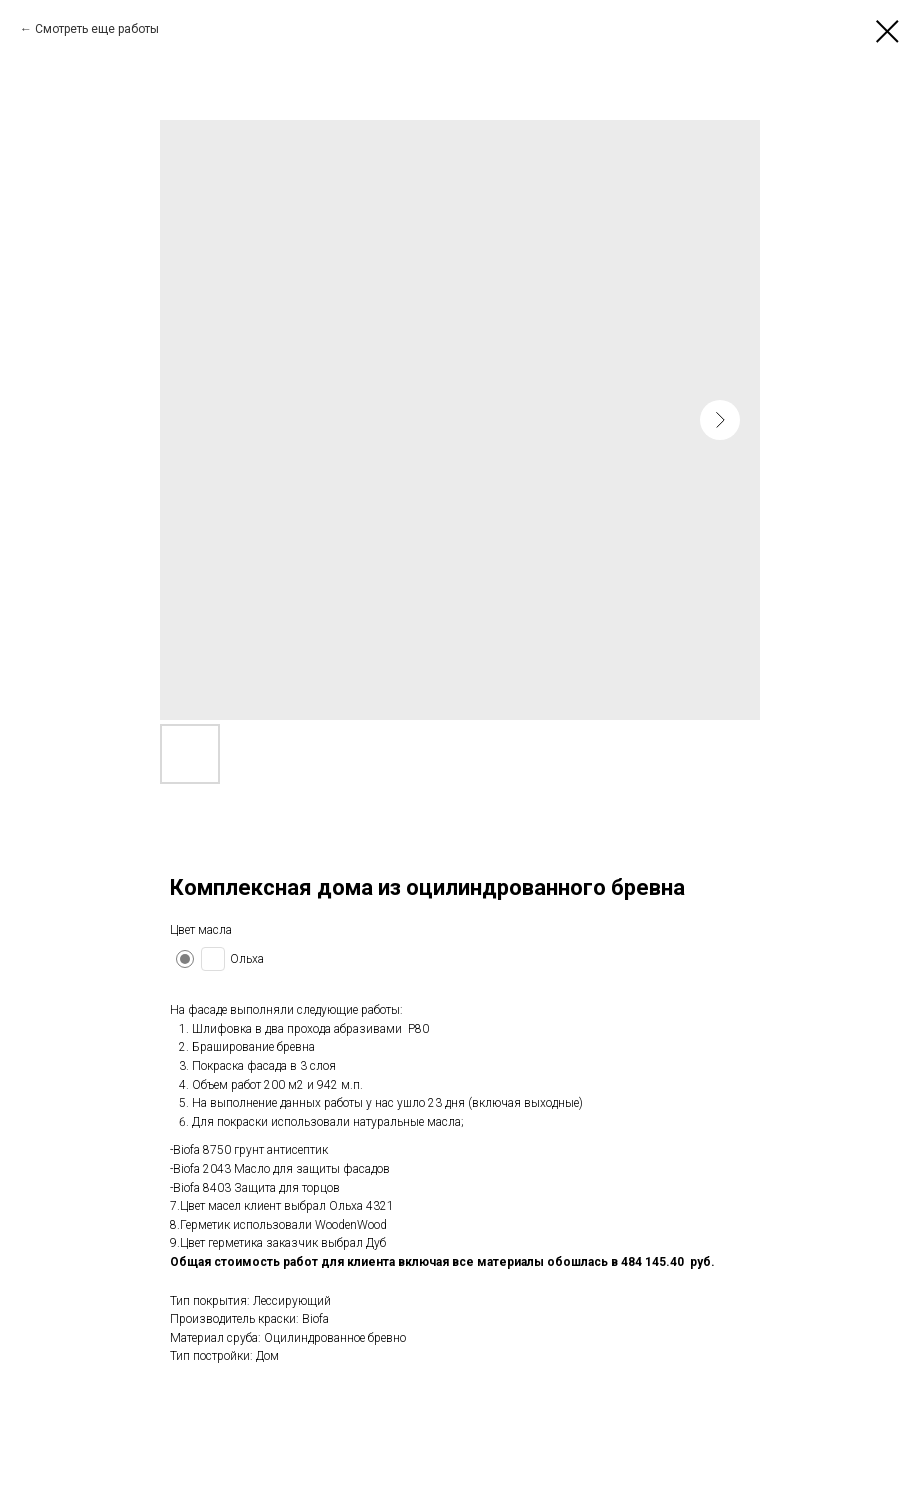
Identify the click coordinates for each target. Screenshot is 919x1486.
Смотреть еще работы (97, 29)
